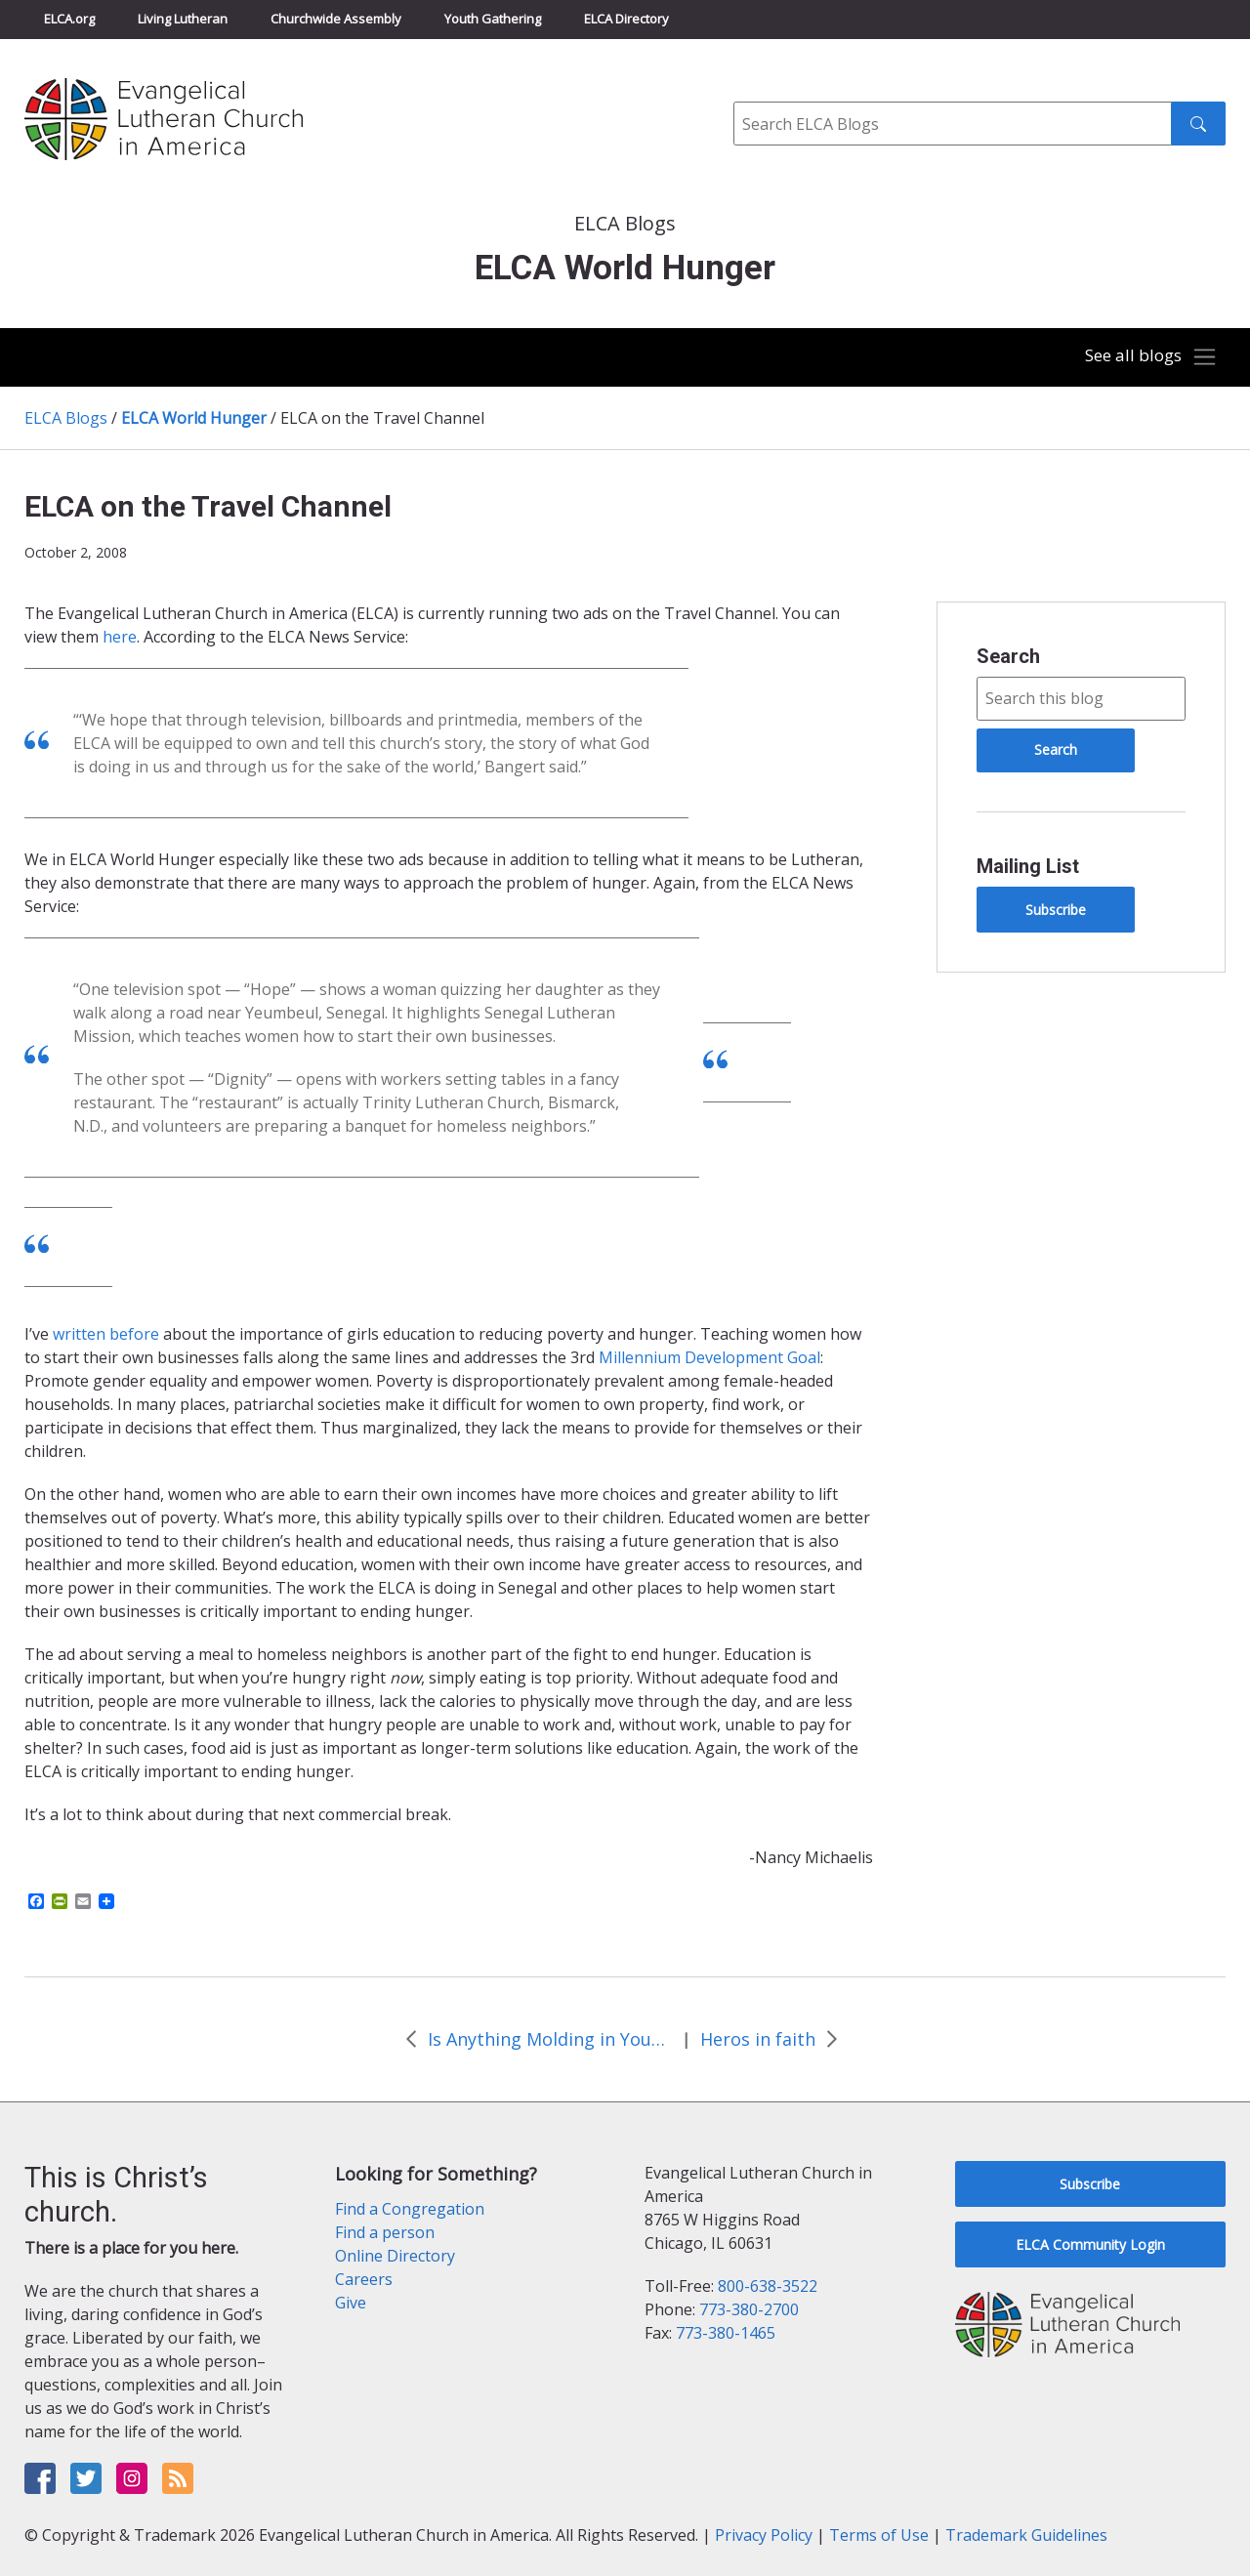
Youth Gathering (492, 18)
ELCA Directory (626, 18)
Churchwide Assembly (336, 18)
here (120, 636)
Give (350, 2302)
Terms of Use (879, 2535)
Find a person (385, 2232)
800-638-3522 (767, 2286)
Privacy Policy (763, 2535)
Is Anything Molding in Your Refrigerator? (550, 2039)
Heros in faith (757, 2039)
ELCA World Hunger (194, 418)
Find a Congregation (409, 2209)
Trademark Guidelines (1026, 2535)
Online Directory (395, 2255)
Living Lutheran (183, 18)
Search (1008, 656)
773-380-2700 (749, 2309)
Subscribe (1055, 909)
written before (106, 1334)
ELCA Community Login (1090, 2244)
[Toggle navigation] (1146, 357)
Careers (364, 2279)
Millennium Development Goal (709, 1357)
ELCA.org (69, 18)
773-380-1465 (725, 2333)
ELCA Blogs (65, 418)
